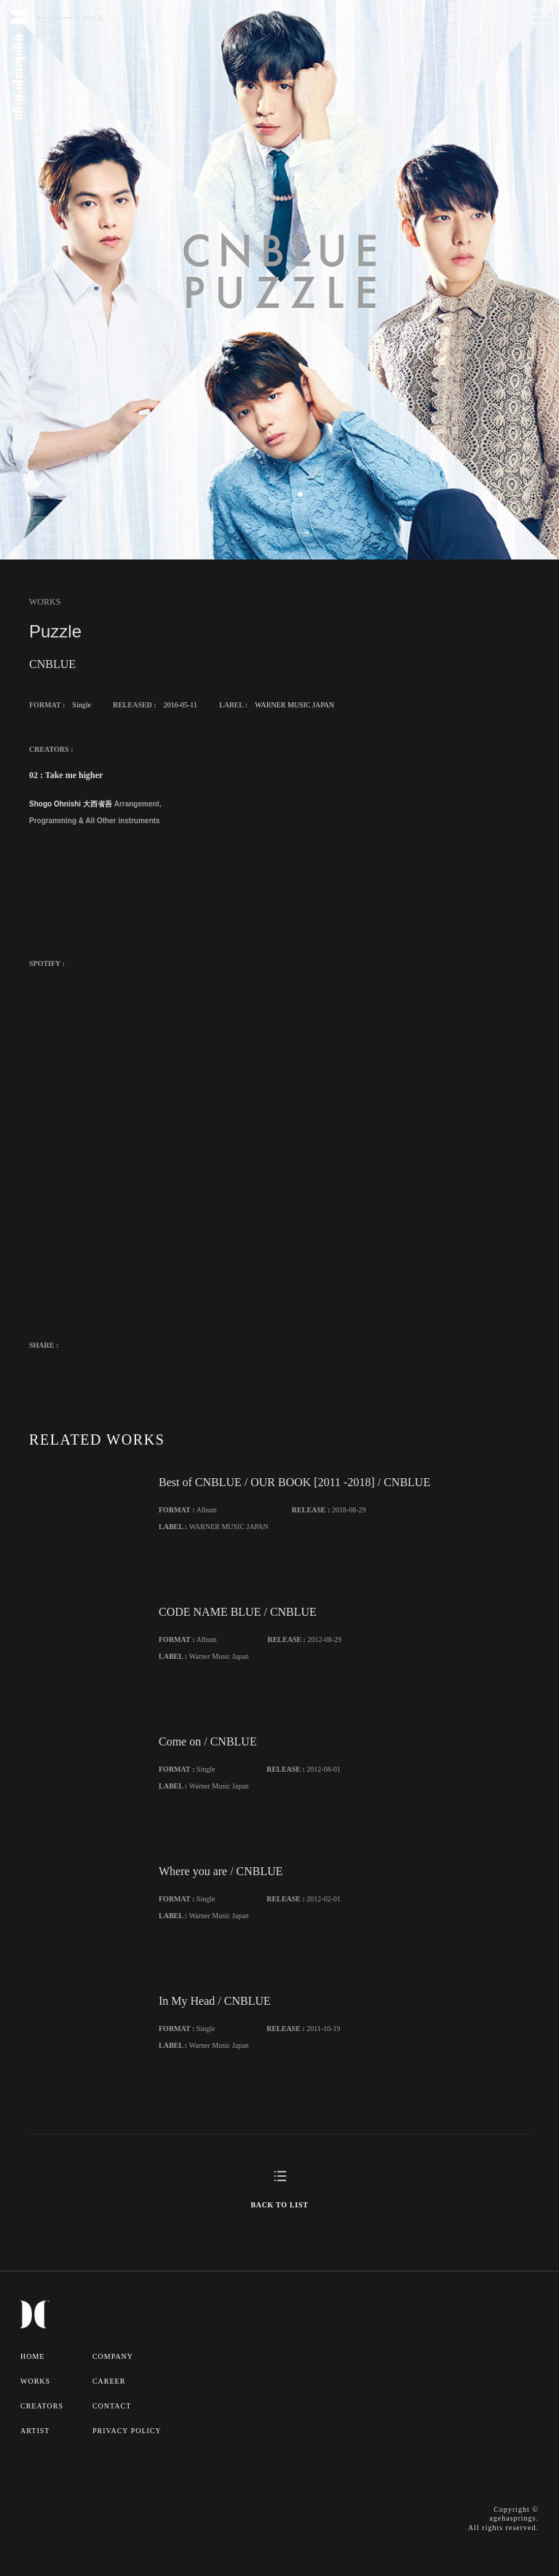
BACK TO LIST (279, 2205)
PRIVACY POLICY (127, 2431)
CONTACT (111, 2406)
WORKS (35, 2381)
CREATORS (41, 2406)
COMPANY (112, 2356)
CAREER (108, 2381)
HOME (32, 2356)
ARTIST (34, 2431)
